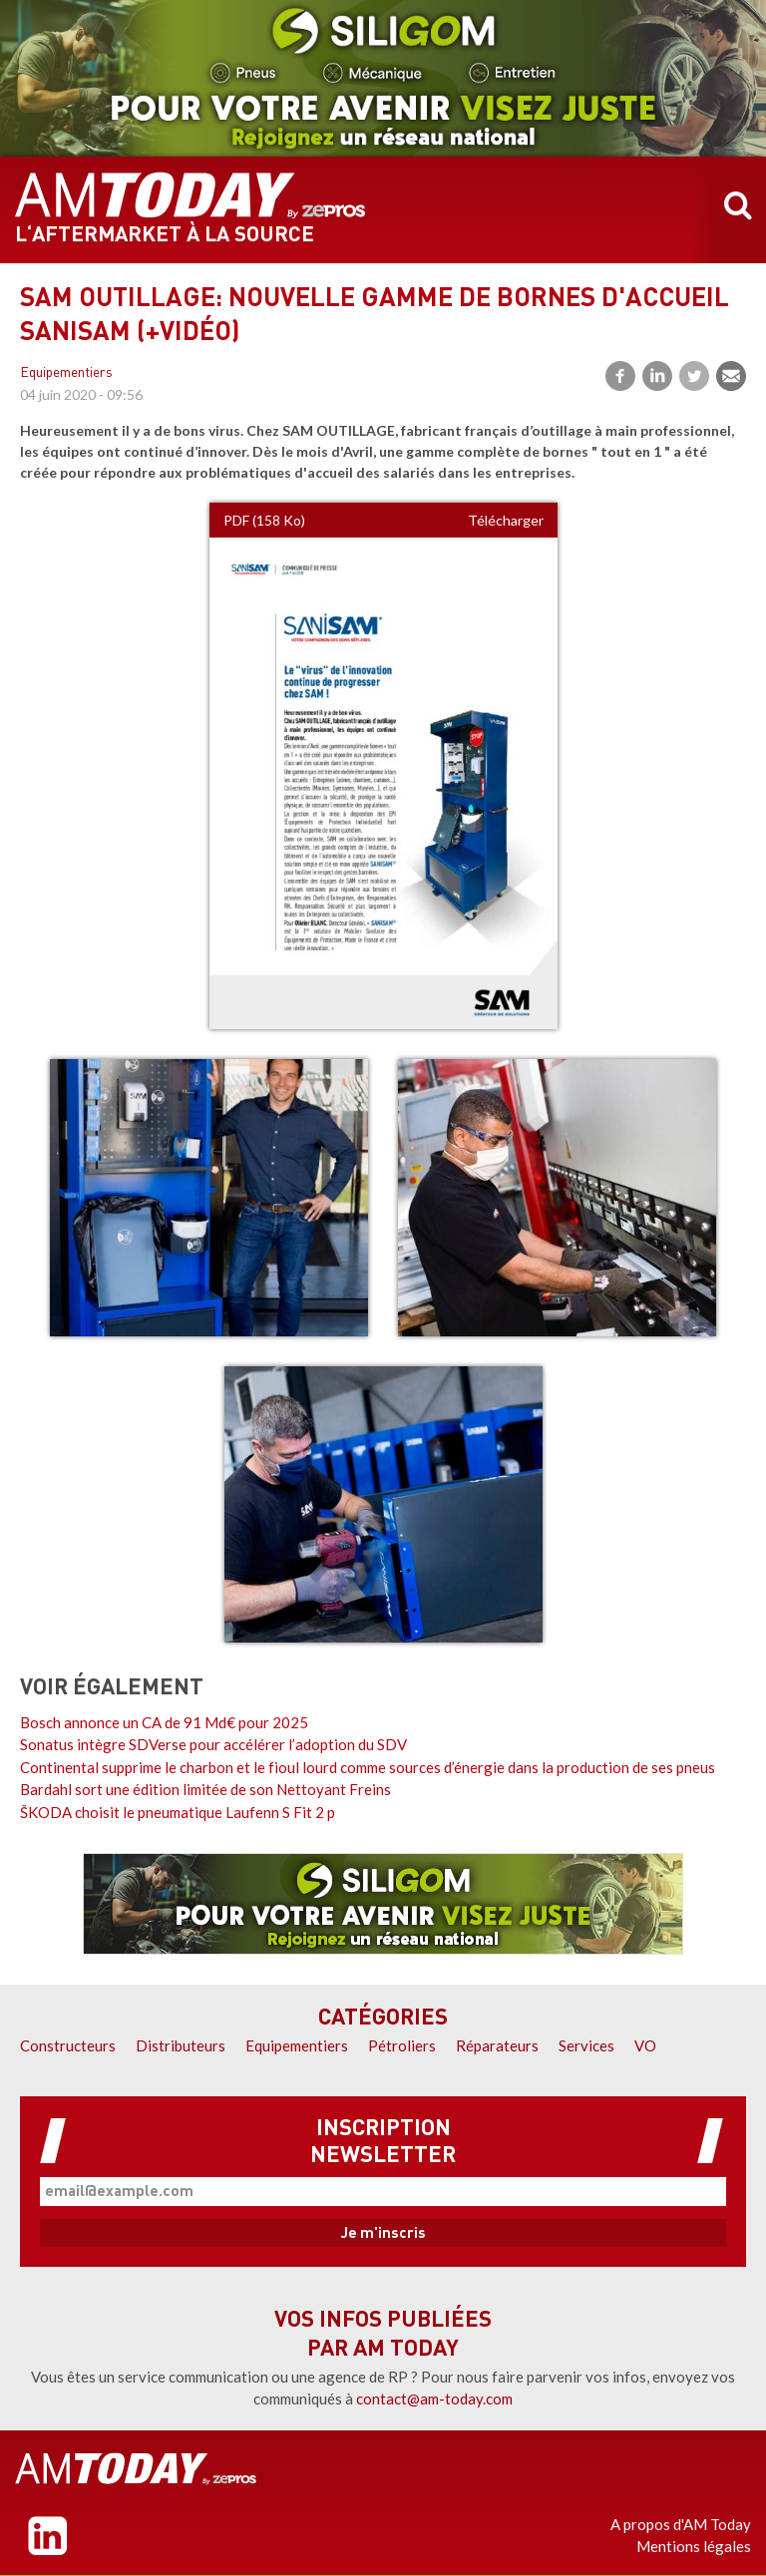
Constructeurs (68, 2045)
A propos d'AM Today (680, 2524)
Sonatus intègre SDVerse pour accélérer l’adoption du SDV (213, 1744)
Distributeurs (180, 2045)
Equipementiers (66, 373)
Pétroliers (402, 2045)
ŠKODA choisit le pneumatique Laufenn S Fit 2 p (177, 1812)
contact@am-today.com (434, 2398)
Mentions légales (693, 2546)
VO (645, 2045)
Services (586, 2045)
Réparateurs (497, 2045)
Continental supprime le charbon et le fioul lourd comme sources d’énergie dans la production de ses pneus (367, 1767)
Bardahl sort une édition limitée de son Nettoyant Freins (205, 1789)
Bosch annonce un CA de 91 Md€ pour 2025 (164, 1722)
